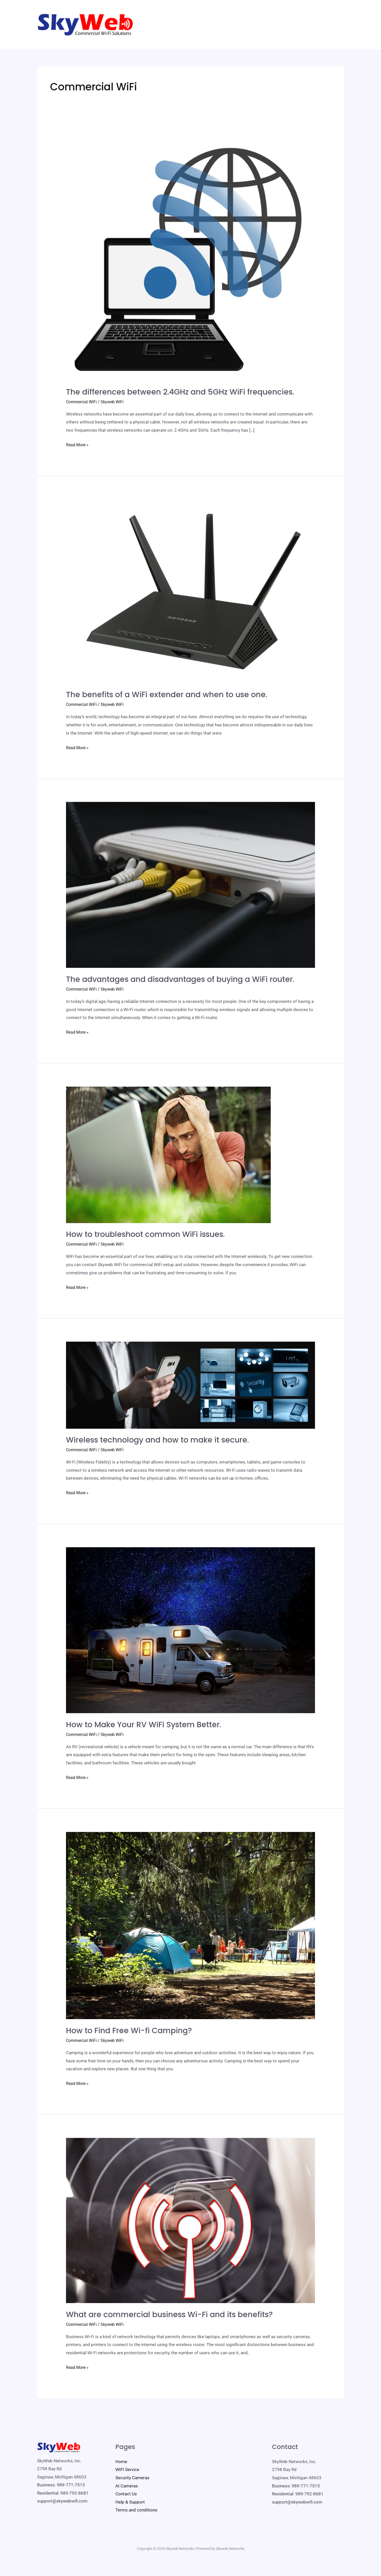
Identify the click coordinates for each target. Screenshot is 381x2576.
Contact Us (274, 12)
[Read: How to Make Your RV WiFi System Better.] (190, 1629)
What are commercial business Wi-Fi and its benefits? (169, 2314)
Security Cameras (211, 12)
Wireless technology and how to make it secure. (157, 1440)
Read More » (78, 444)
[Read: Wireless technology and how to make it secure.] (190, 1384)
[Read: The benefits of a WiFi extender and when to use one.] (190, 590)
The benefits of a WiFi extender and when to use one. (166, 694)
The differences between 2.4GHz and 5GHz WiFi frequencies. (180, 392)
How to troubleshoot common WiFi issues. (145, 1234)
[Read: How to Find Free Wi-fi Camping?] (190, 1925)
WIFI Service (176, 12)
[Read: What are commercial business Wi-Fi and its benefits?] (190, 2220)
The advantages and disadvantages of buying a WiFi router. (180, 979)
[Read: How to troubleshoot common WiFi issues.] (168, 1154)
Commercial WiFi (82, 401)
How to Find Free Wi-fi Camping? (129, 2030)
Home (152, 12)
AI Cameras (246, 12)
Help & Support (306, 12)
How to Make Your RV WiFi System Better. (143, 1724)
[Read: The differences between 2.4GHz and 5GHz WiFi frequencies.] (190, 255)
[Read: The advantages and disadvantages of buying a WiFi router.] (190, 884)
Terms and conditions (167, 37)
